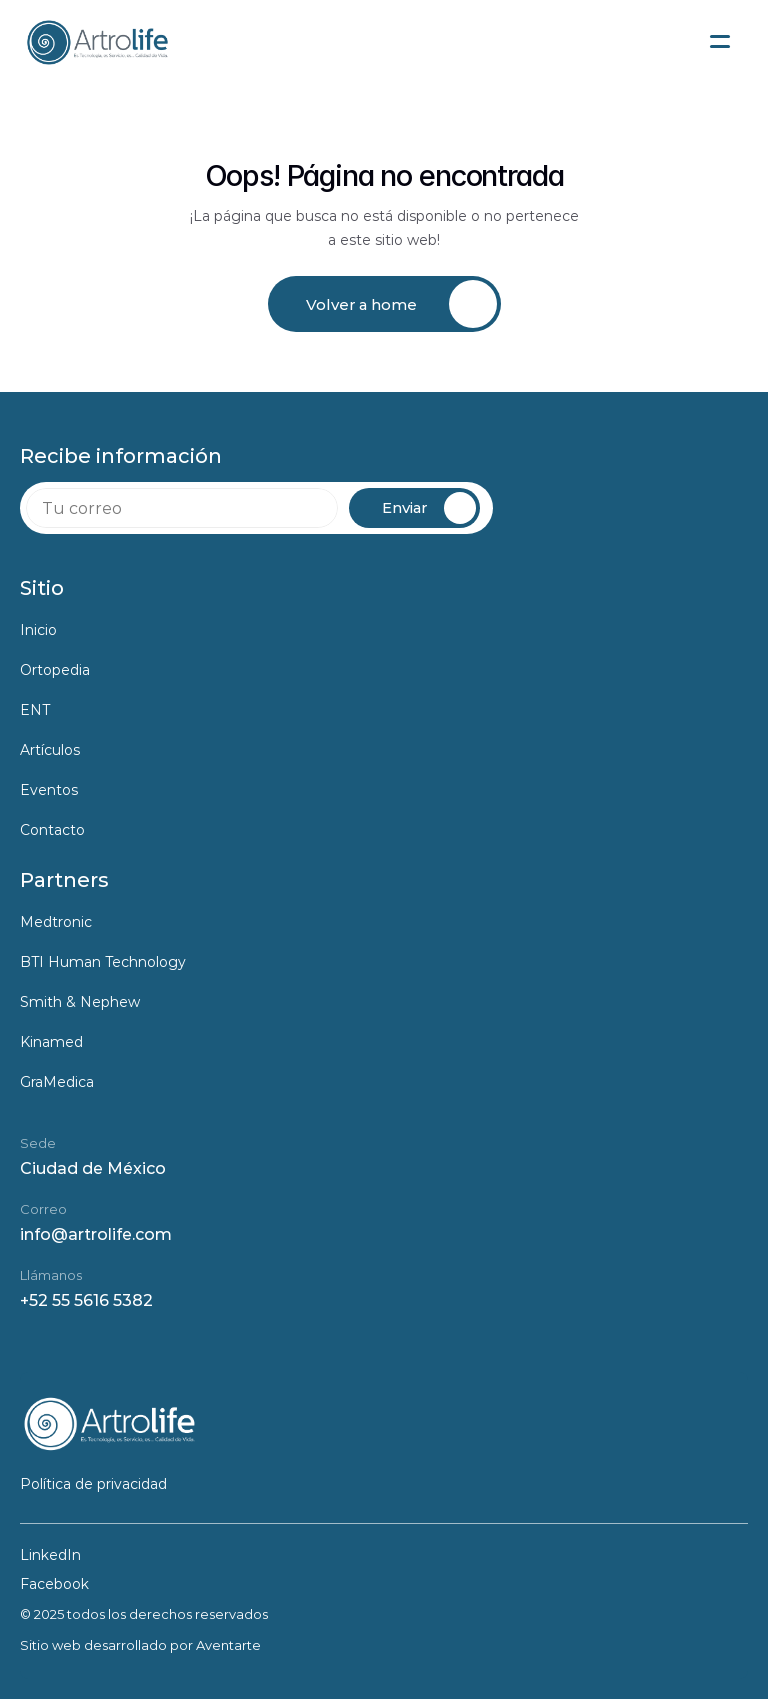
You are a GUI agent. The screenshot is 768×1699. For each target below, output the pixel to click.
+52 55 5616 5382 (86, 1300)
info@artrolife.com (96, 1234)
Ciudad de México (93, 1168)
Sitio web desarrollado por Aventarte (140, 1645)
